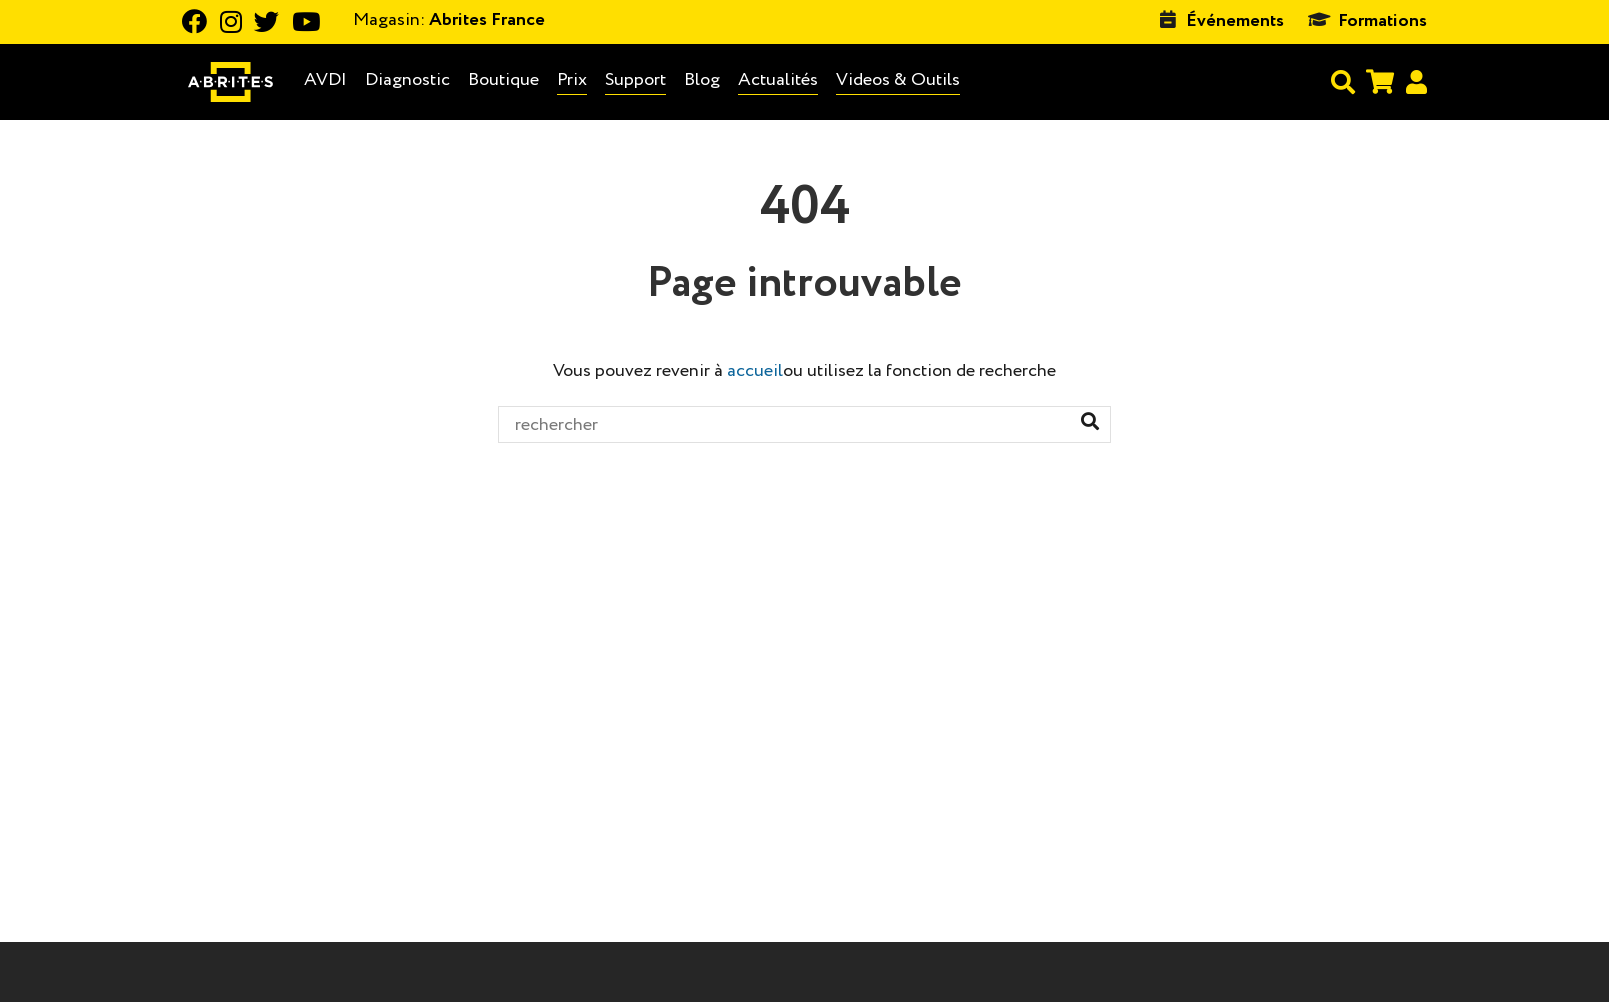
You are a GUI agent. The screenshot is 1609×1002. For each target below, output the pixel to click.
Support (635, 80)
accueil (755, 371)
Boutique (503, 80)
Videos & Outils (898, 80)
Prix (572, 80)
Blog (702, 80)
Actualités (778, 80)
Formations (1382, 21)
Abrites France (449, 20)
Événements (1235, 21)
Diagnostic (407, 80)
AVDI (325, 80)
